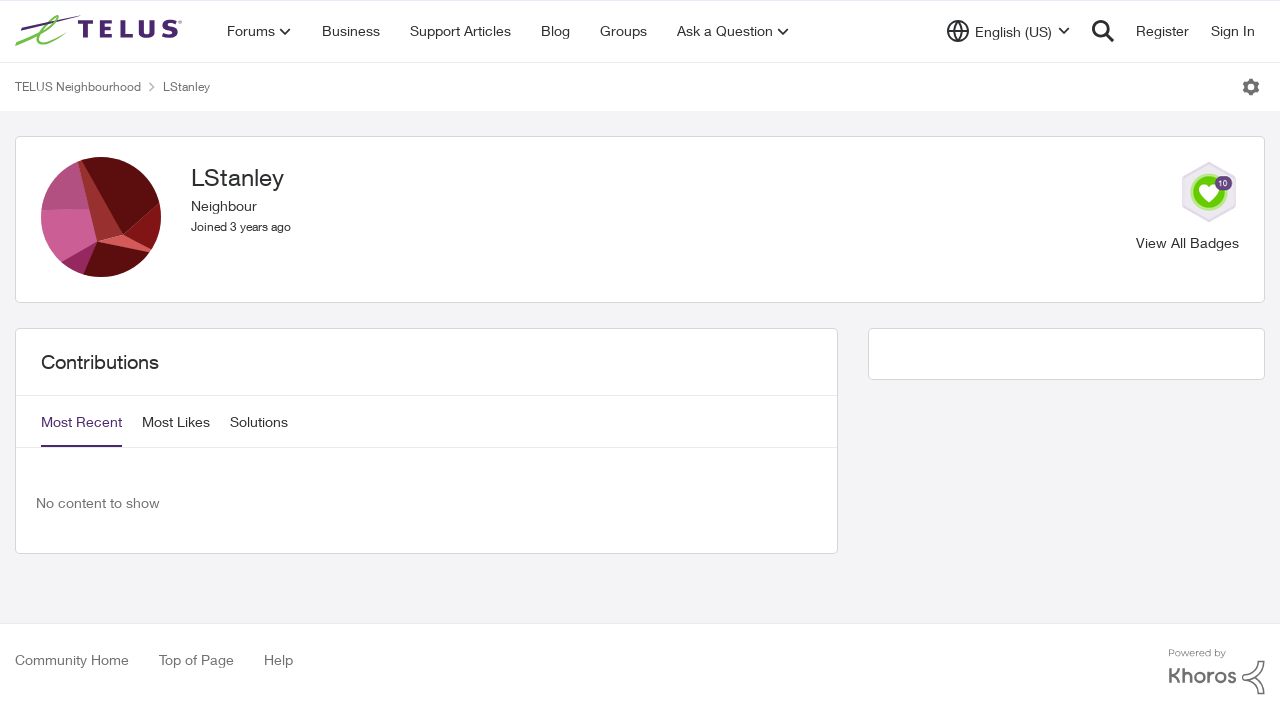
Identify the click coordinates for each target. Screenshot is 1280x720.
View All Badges (1187, 242)
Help (278, 659)
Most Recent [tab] (81, 421)
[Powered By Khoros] (1217, 672)
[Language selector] (1008, 31)
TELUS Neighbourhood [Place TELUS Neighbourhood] (78, 86)
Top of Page (196, 659)
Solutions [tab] (259, 421)
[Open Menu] (1251, 87)
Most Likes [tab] (176, 421)
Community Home (72, 659)
